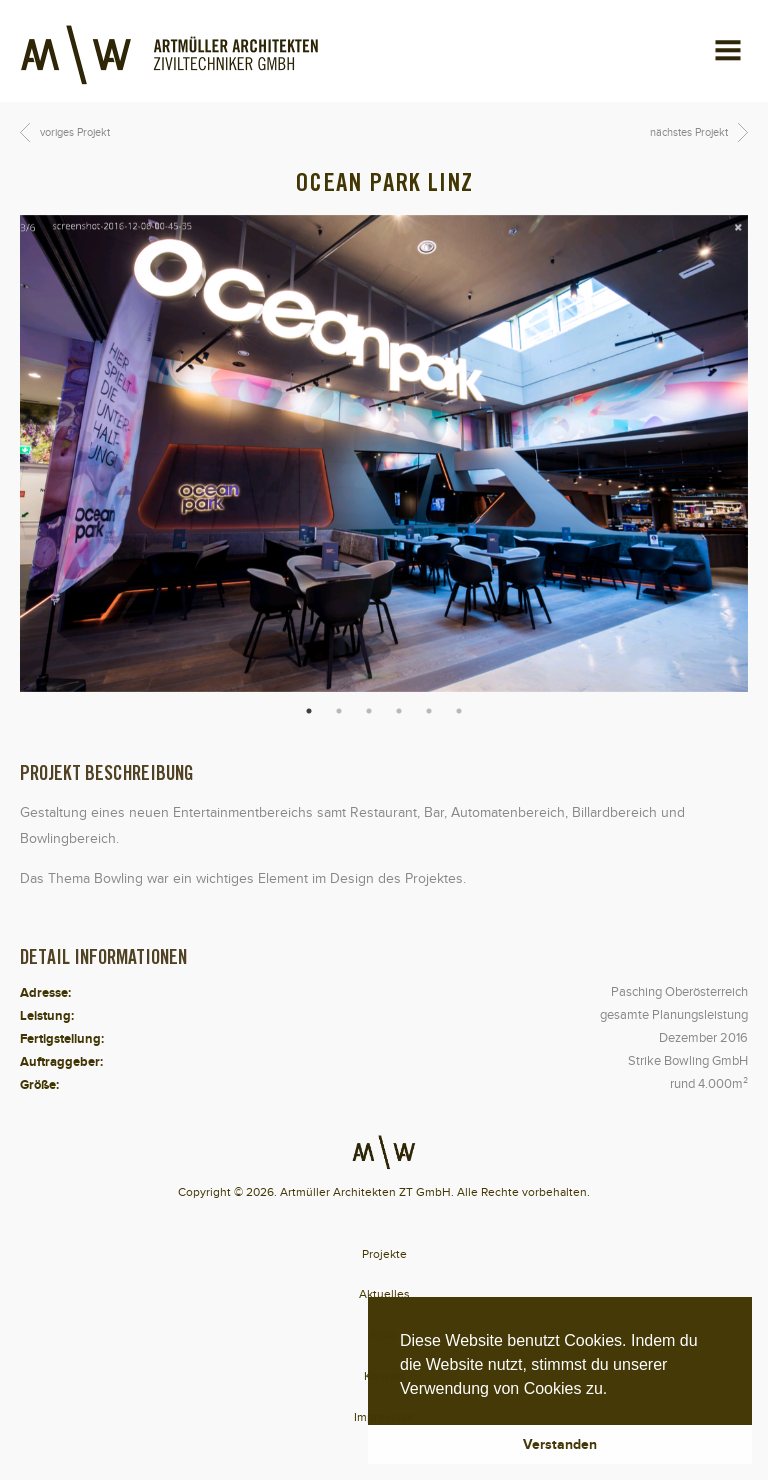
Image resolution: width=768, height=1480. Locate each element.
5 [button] (429, 711)
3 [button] (369, 711)
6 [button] (459, 711)
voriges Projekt (75, 132)
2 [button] (339, 711)
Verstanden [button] (560, 1444)
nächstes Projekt (689, 132)
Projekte (384, 1254)
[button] (615, 1390)
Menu (713, 41)
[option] (384, 453)
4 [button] (399, 711)
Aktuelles (384, 1294)
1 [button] (309, 711)
